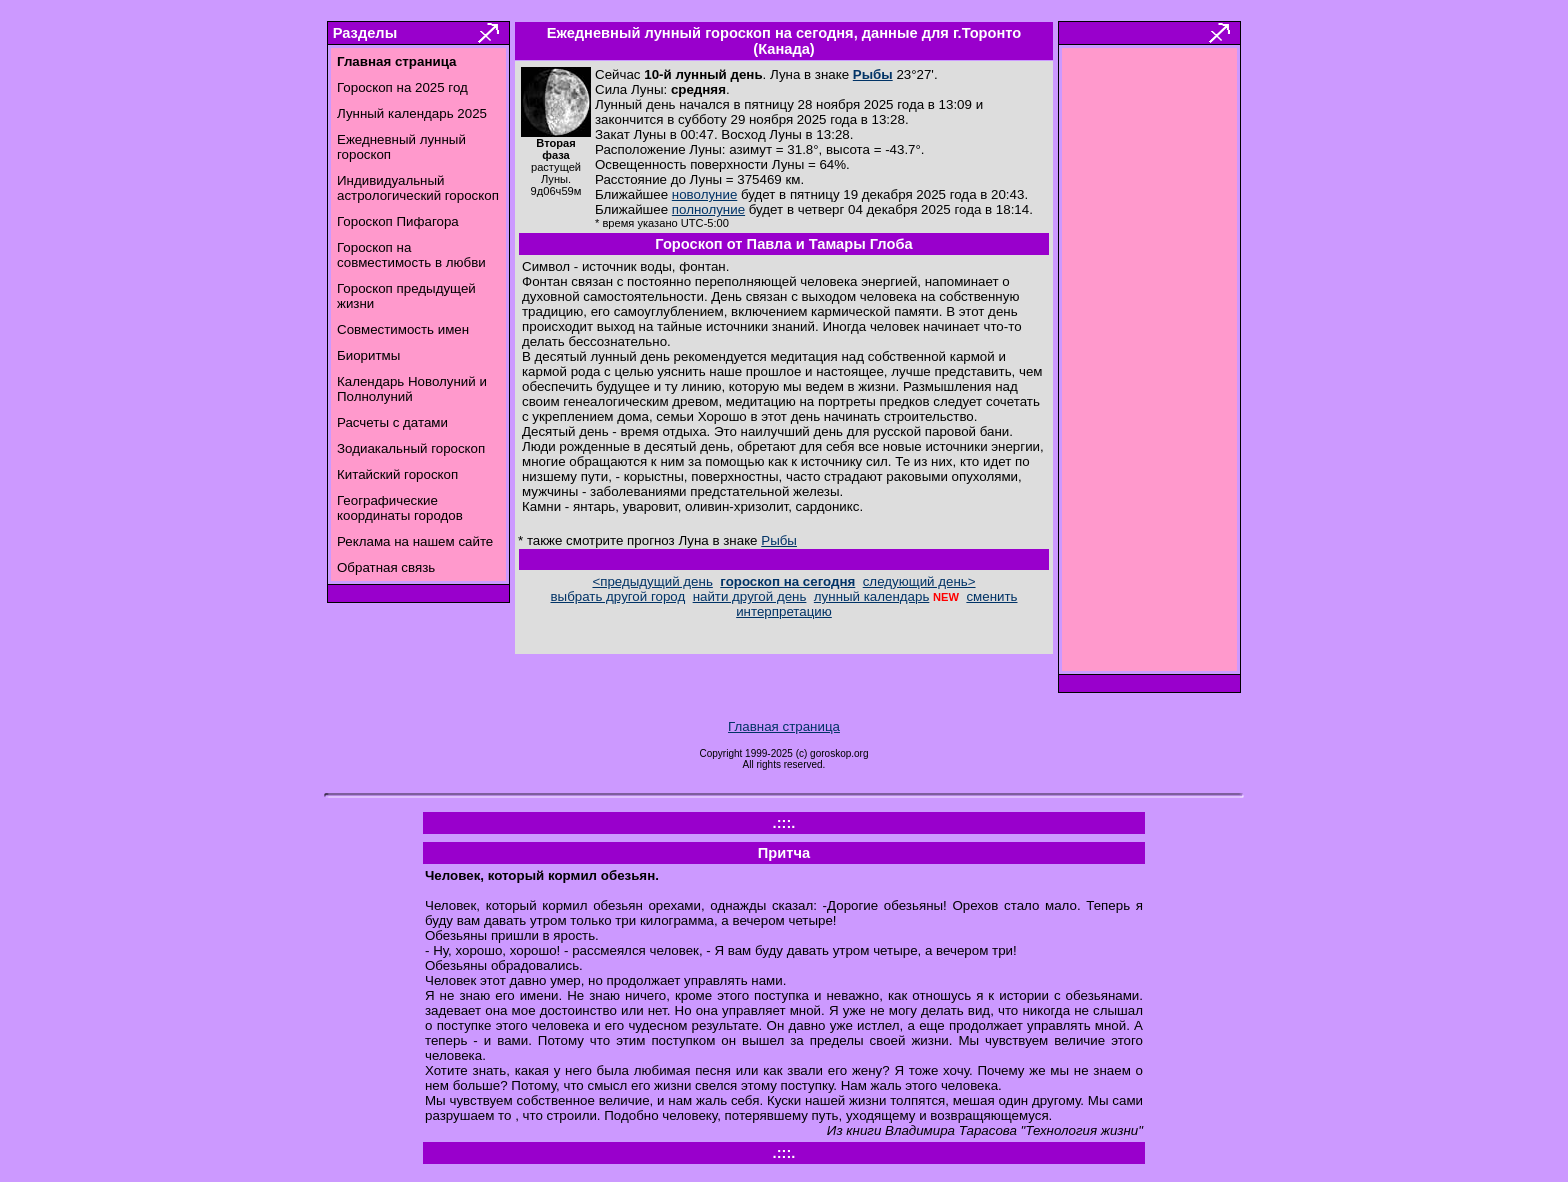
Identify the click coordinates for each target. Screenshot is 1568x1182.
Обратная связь (386, 567)
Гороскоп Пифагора (398, 221)
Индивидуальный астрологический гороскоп (418, 188)
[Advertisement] (1150, 365)
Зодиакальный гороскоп (411, 448)
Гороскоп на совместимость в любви (411, 255)
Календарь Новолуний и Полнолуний (412, 389)
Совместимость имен (403, 329)
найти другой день (750, 596)
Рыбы (873, 74)
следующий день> (919, 581)
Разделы (365, 33)
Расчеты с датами (392, 422)
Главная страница (784, 726)
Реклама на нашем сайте (415, 541)
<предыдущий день (652, 581)
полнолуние (708, 209)
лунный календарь (872, 596)
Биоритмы (368, 355)
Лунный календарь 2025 (412, 113)
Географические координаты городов (400, 508)
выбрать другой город (618, 596)
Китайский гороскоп (397, 474)
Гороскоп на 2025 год (402, 87)
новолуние (704, 194)
